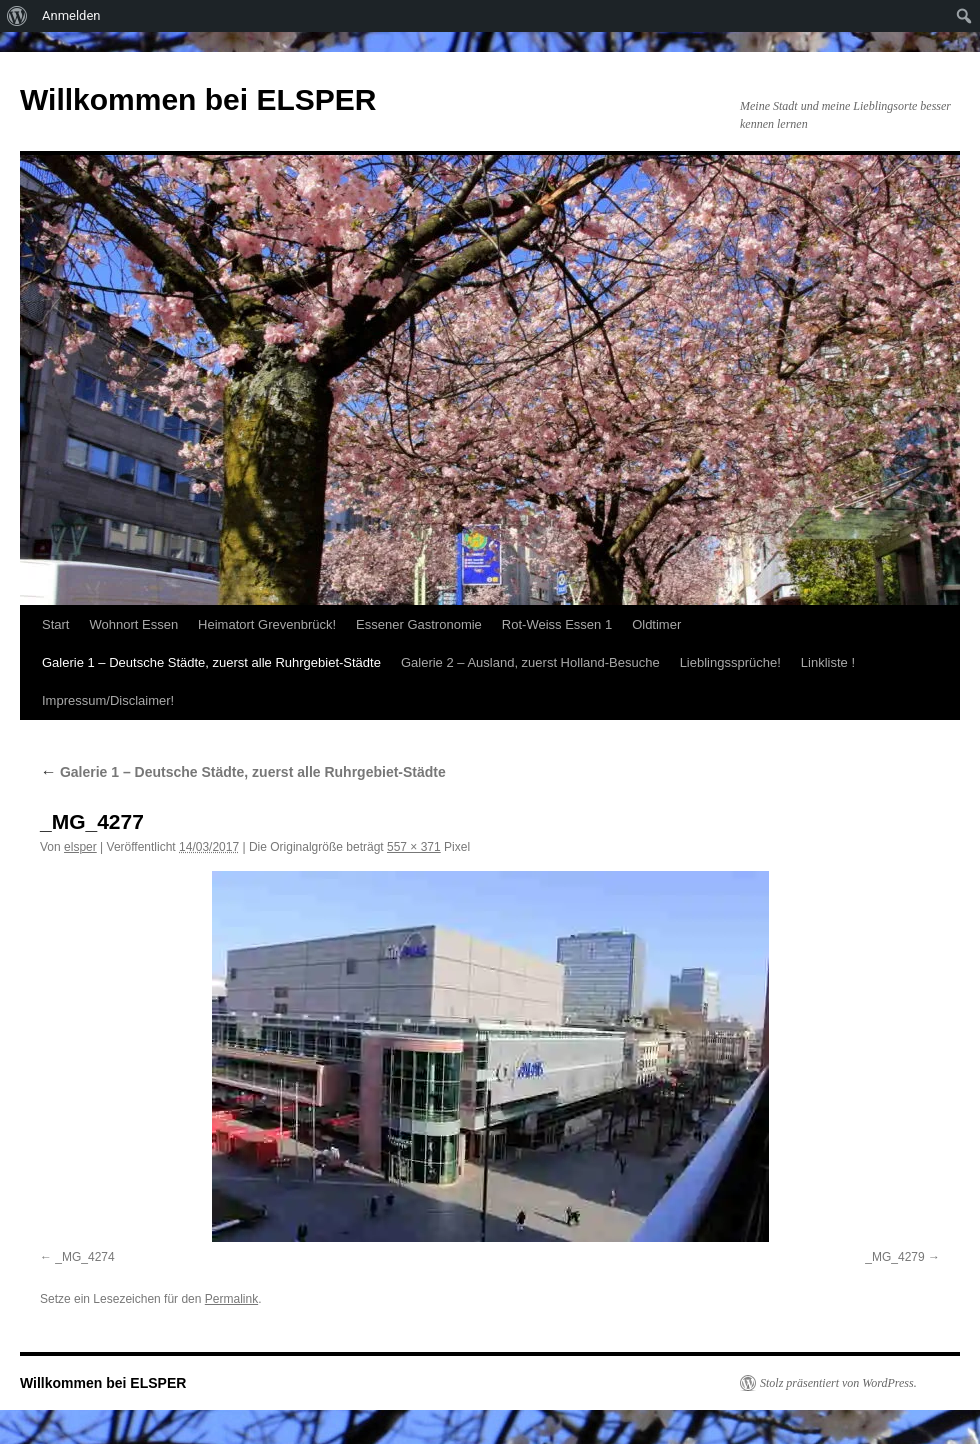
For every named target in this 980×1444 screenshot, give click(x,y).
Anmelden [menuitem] (71, 15)
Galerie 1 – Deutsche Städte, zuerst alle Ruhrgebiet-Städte (211, 662)
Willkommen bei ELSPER (198, 99)
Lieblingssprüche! (730, 662)
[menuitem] (17, 16)
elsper (80, 847)
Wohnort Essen (133, 624)
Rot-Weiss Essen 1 (557, 624)
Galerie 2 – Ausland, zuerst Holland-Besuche (530, 662)
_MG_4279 (894, 1257)
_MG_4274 (84, 1257)
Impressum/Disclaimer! (108, 700)
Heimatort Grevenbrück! (267, 624)
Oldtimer (656, 624)
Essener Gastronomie (419, 624)
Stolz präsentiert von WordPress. (838, 1383)
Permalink (231, 1299)
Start (55, 624)
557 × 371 (414, 847)
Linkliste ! (828, 662)
